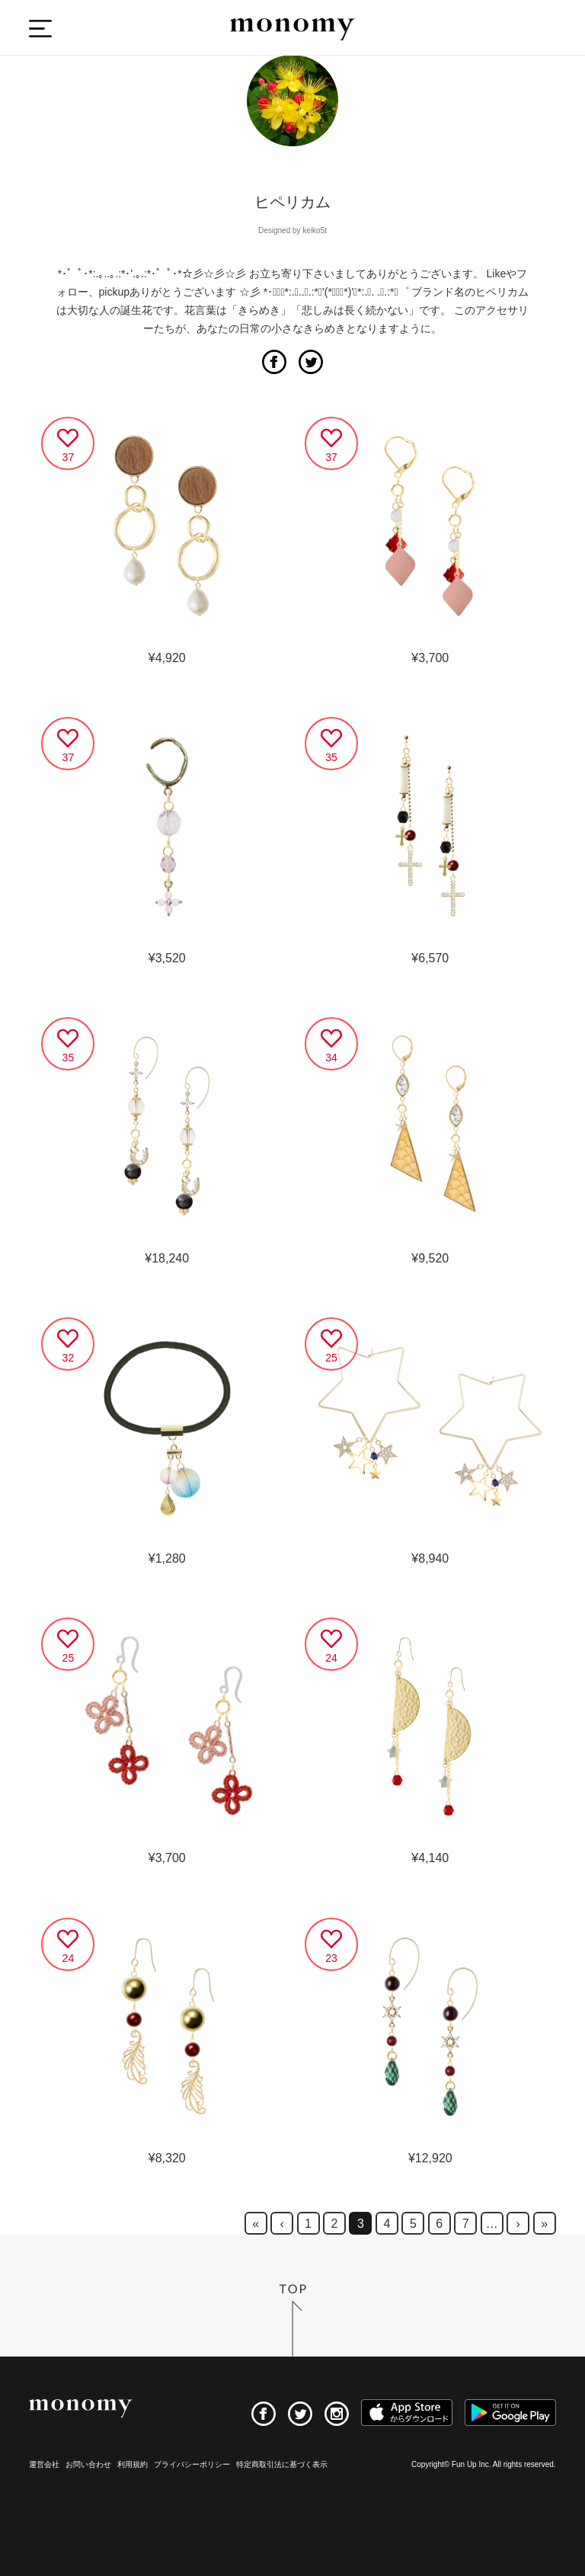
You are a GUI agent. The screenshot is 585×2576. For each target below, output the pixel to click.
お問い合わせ (88, 2464)
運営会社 (44, 2464)
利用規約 (132, 2464)
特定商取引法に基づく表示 (282, 2464)
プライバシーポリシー (192, 2464)
